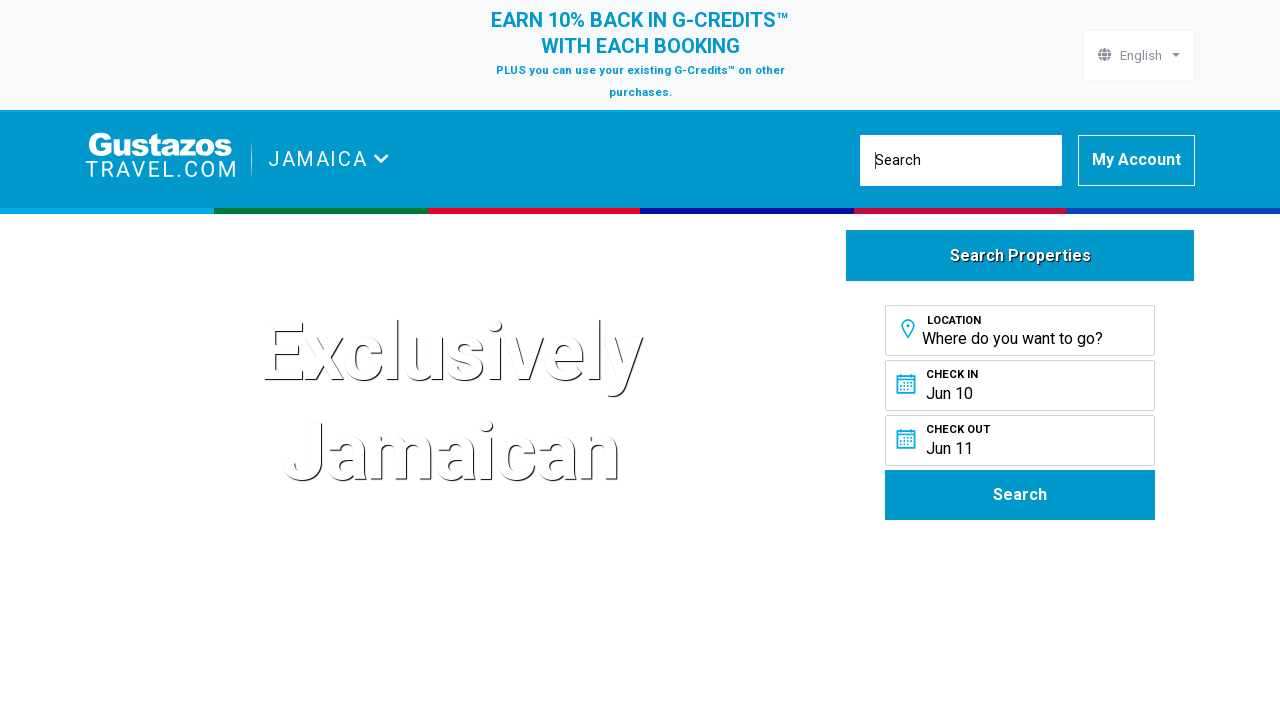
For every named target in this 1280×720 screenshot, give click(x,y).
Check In (952, 374)
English (1133, 55)
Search (1020, 494)
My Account (1136, 159)
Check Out (958, 429)
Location (954, 320)
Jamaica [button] (321, 159)
